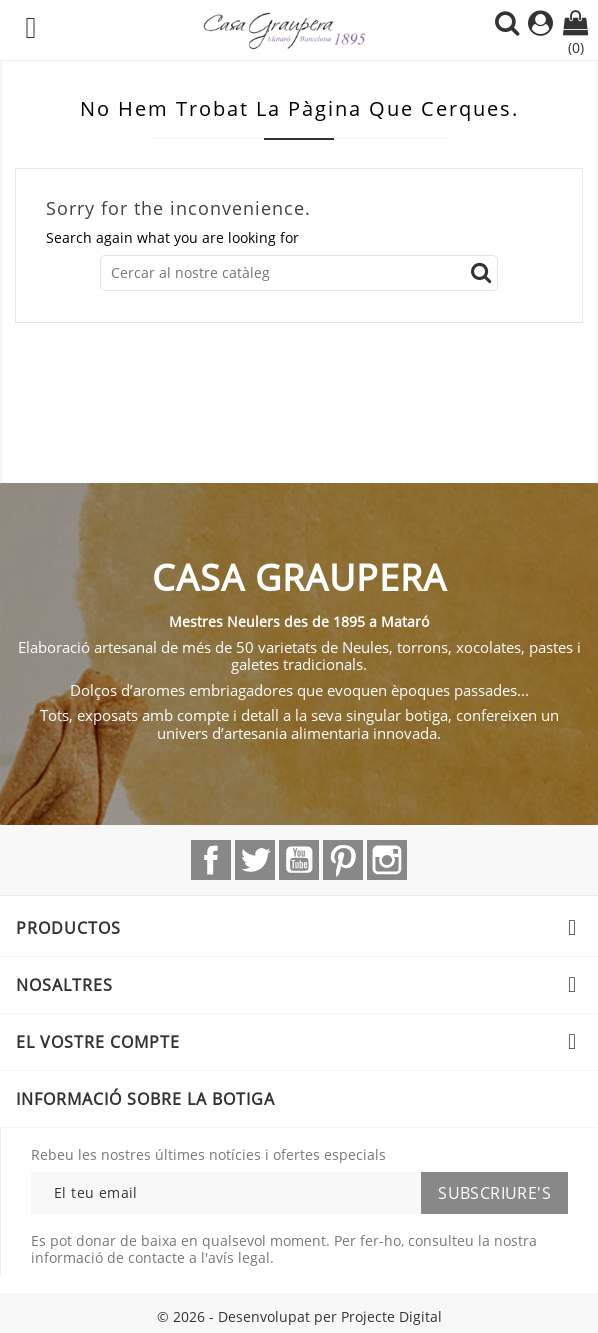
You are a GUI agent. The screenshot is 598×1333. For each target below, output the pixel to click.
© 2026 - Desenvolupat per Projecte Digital (299, 1316)
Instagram (387, 860)
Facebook (211, 860)
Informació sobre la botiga (145, 1099)
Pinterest (343, 860)
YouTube (299, 860)
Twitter (255, 860)
